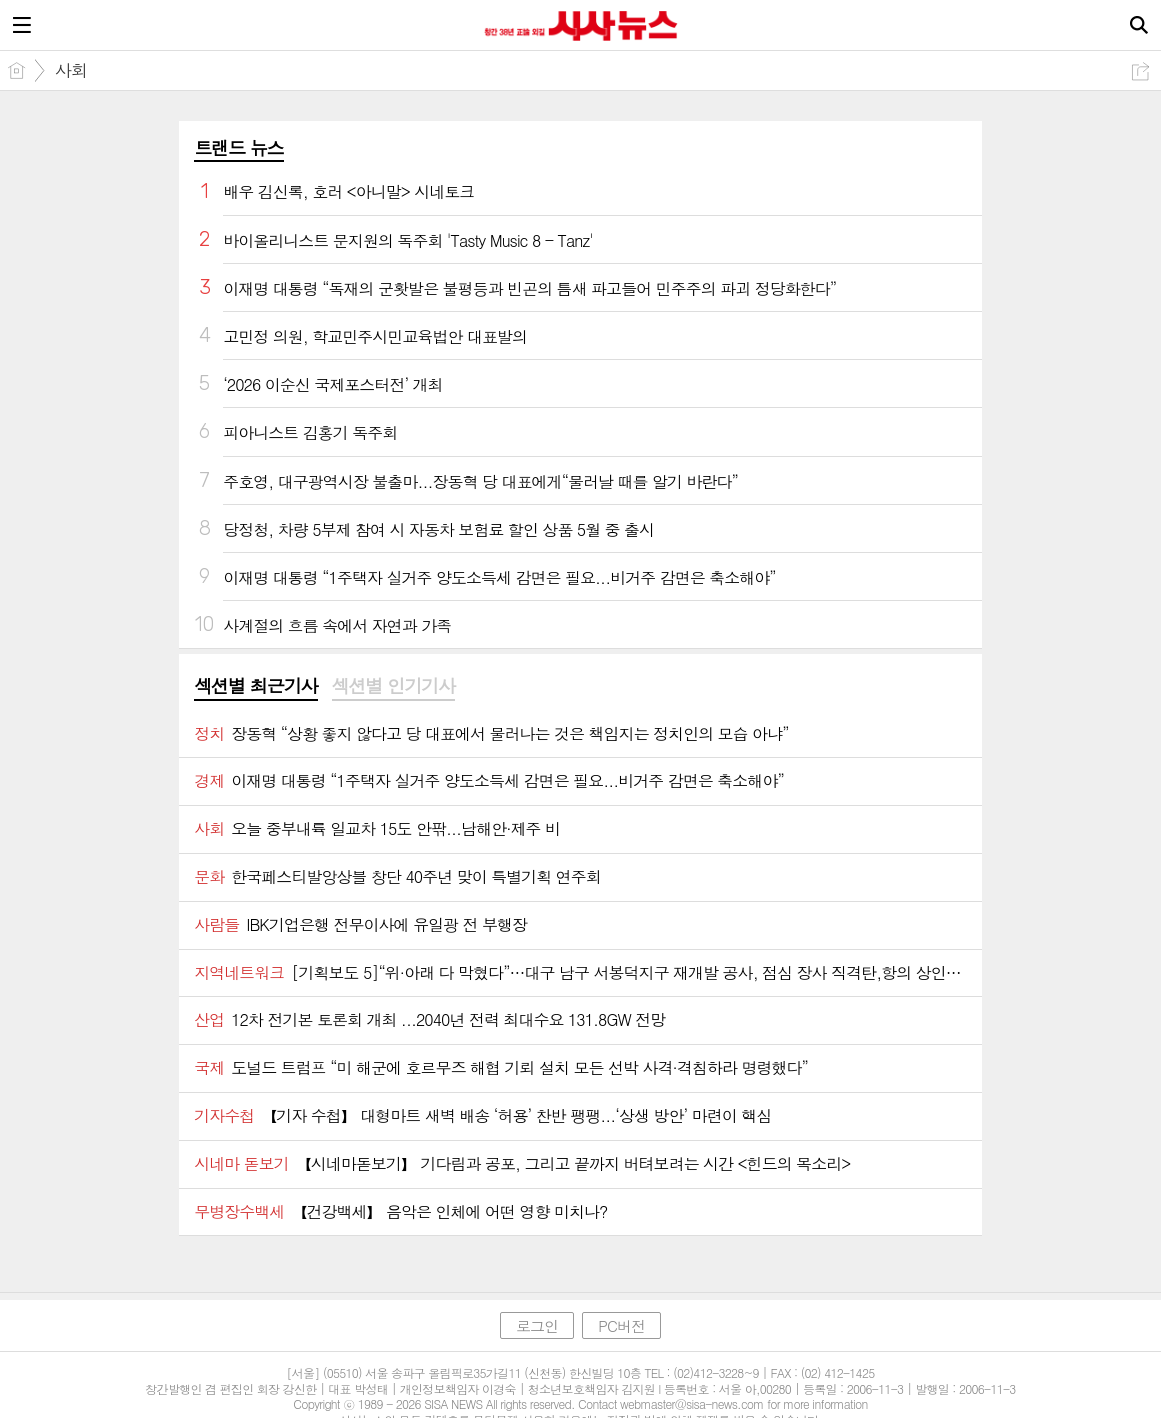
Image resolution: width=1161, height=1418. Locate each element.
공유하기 (1140, 71)
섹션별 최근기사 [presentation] (255, 686)
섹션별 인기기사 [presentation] (393, 686)
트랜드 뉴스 (239, 147)
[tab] (255, 687)
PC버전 (621, 1325)
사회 (71, 70)
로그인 (537, 1325)
